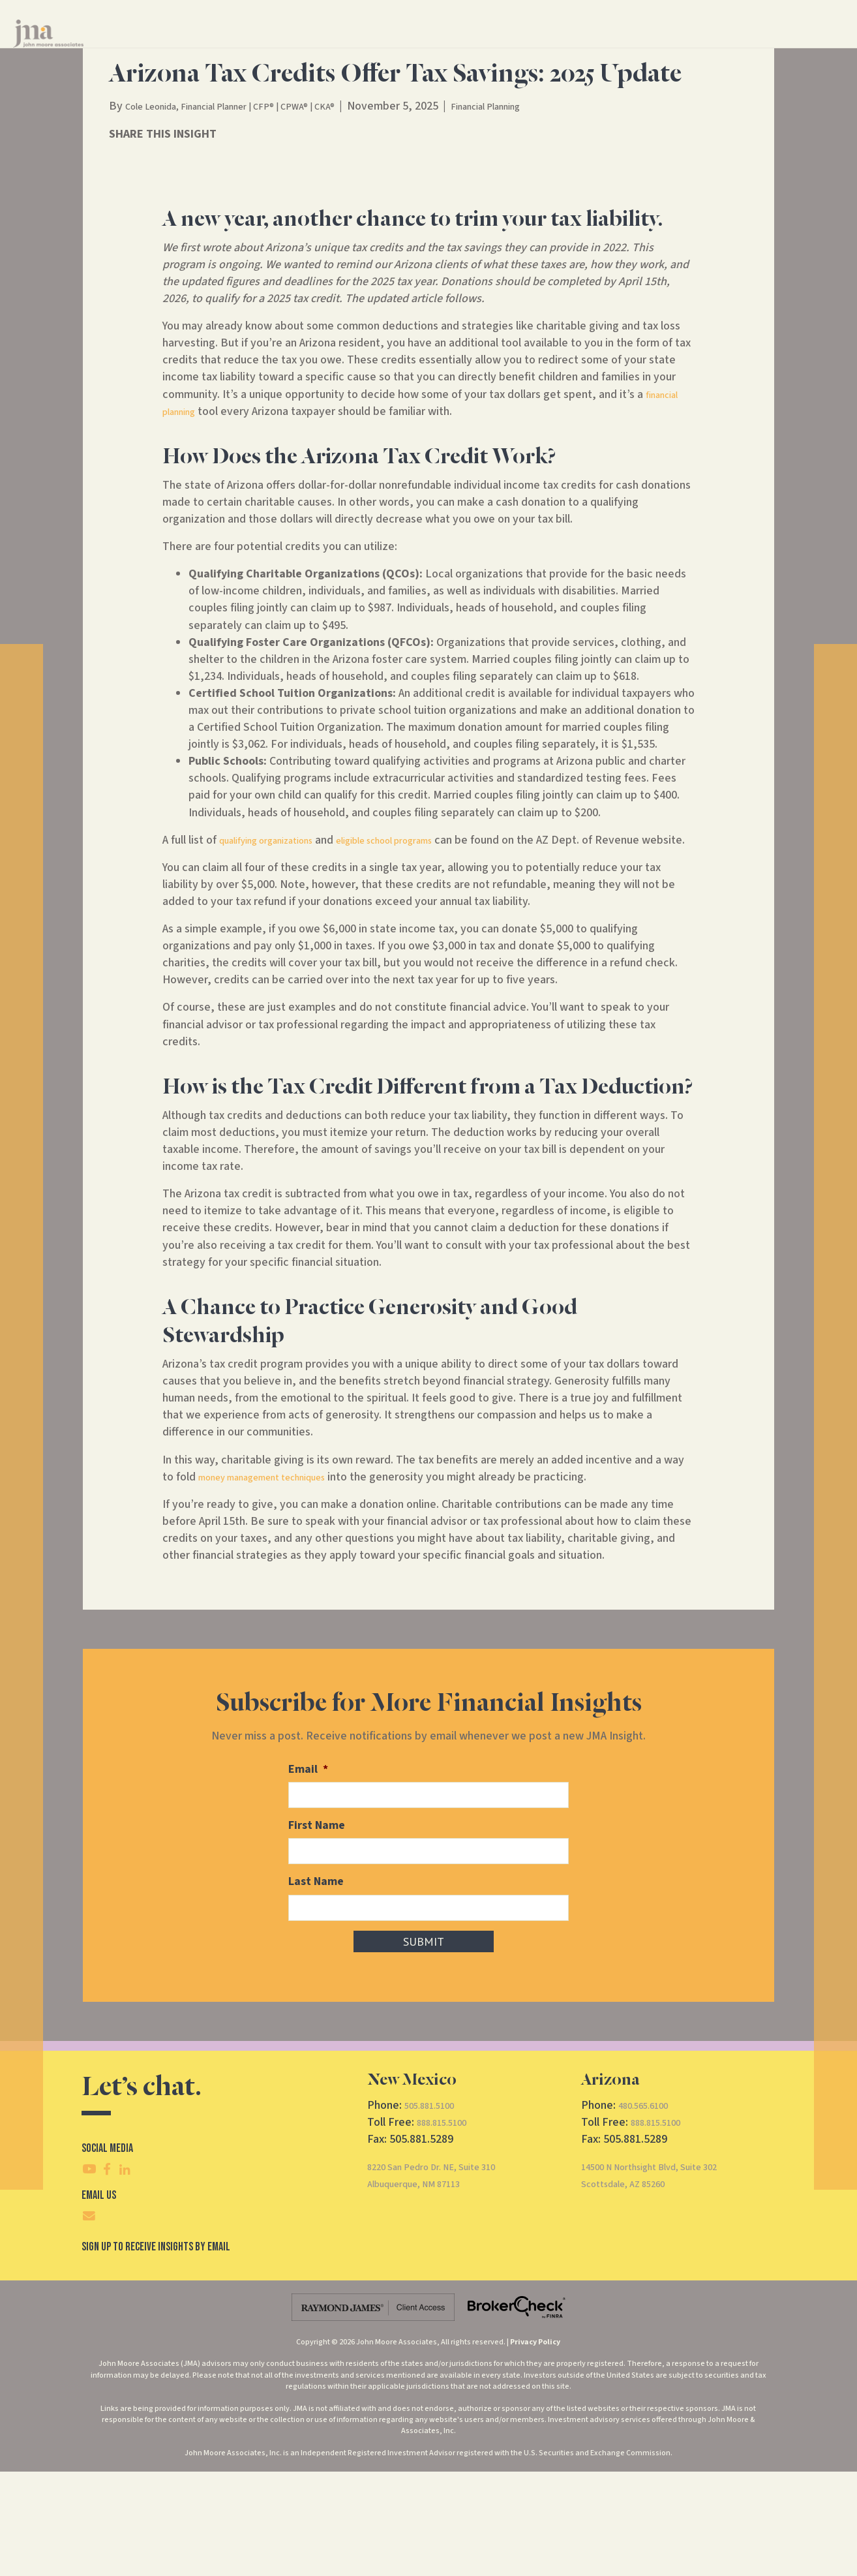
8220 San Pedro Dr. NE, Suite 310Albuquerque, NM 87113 (449, 2279)
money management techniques (278, 1586)
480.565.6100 (650, 2209)
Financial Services (409, 45)
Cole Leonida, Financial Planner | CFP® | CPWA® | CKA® (257, 198)
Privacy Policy (535, 2446)
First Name (316, 1932)
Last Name (316, 1987)
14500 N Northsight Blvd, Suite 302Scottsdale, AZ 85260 (668, 2279)
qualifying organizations (278, 932)
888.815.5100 (449, 2226)
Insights (556, 45)
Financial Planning (550, 198)
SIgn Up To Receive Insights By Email (156, 2352)
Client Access (740, 45)
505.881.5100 (436, 2209)
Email (308, 1878)
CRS (683, 45)
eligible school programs (422, 932)
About (493, 45)
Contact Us (620, 45)
